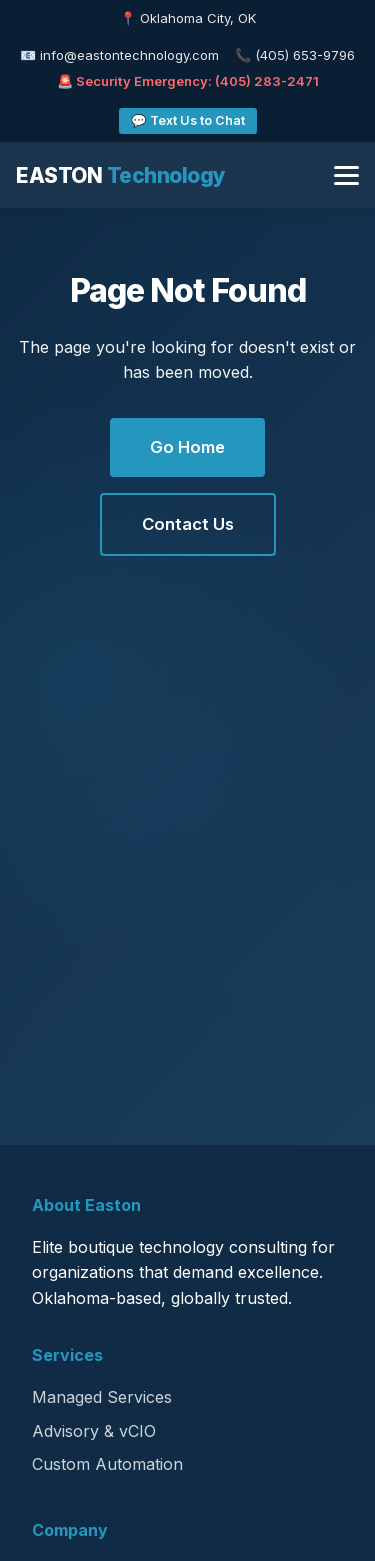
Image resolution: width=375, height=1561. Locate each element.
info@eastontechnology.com (129, 55)
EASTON (121, 175)
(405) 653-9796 (305, 55)
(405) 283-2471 (267, 81)
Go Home (187, 447)
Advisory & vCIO (94, 1431)
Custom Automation (107, 1464)
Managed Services (102, 1397)
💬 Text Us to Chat (188, 120)
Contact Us (188, 524)
